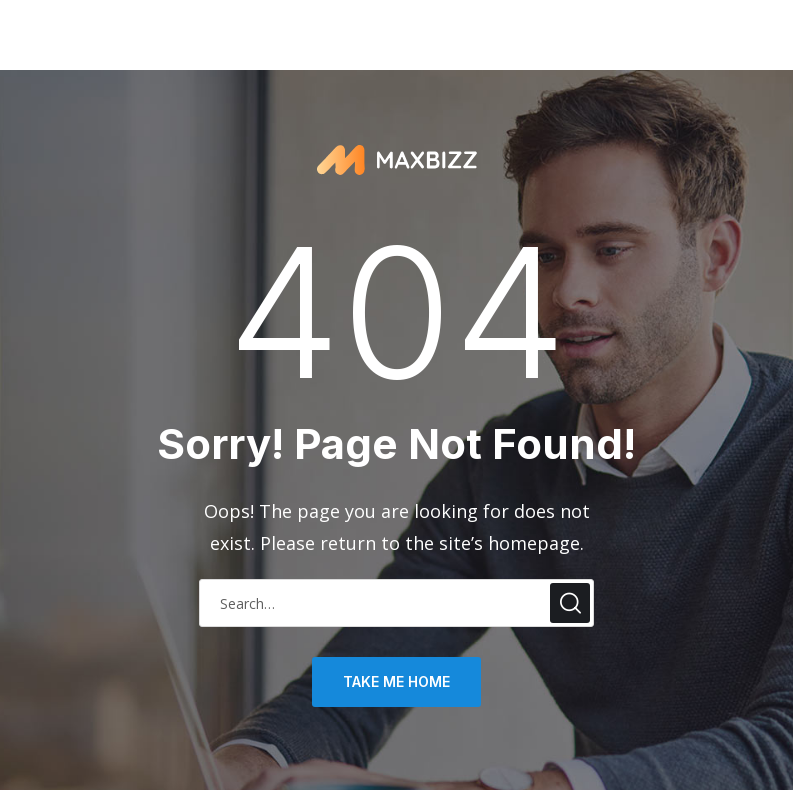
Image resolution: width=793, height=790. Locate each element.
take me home (396, 681)
